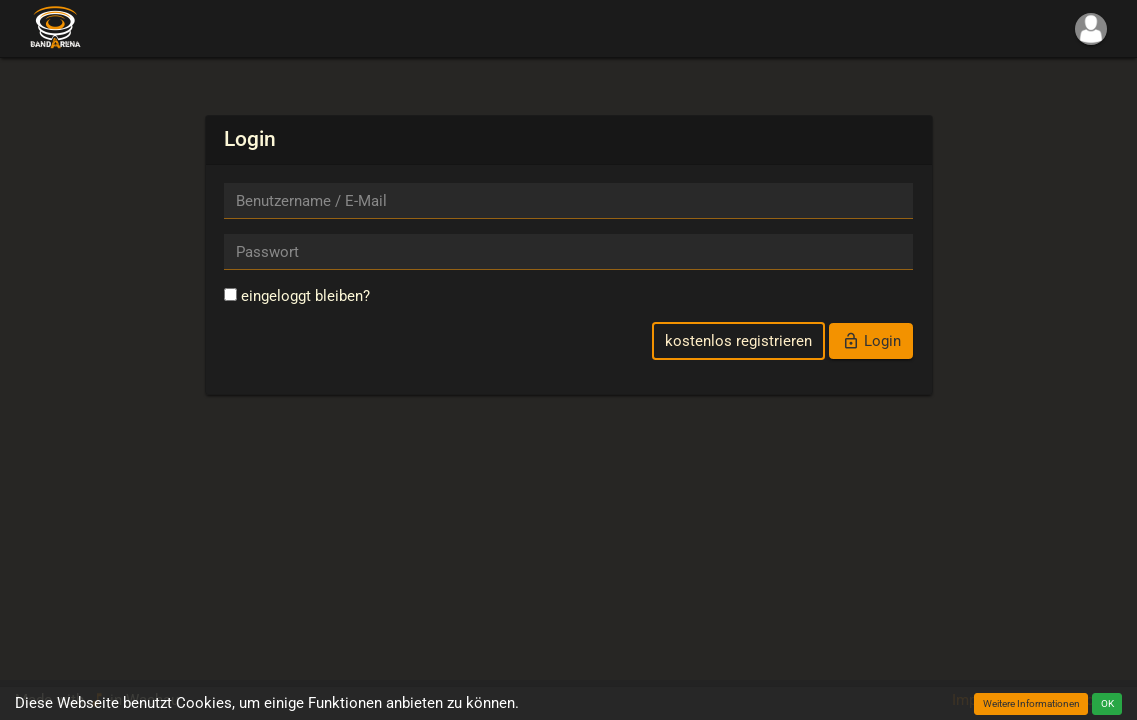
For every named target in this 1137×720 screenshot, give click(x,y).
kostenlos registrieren (738, 341)
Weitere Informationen (1031, 703)
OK (1107, 703)
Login (871, 341)
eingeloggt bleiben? (297, 296)
